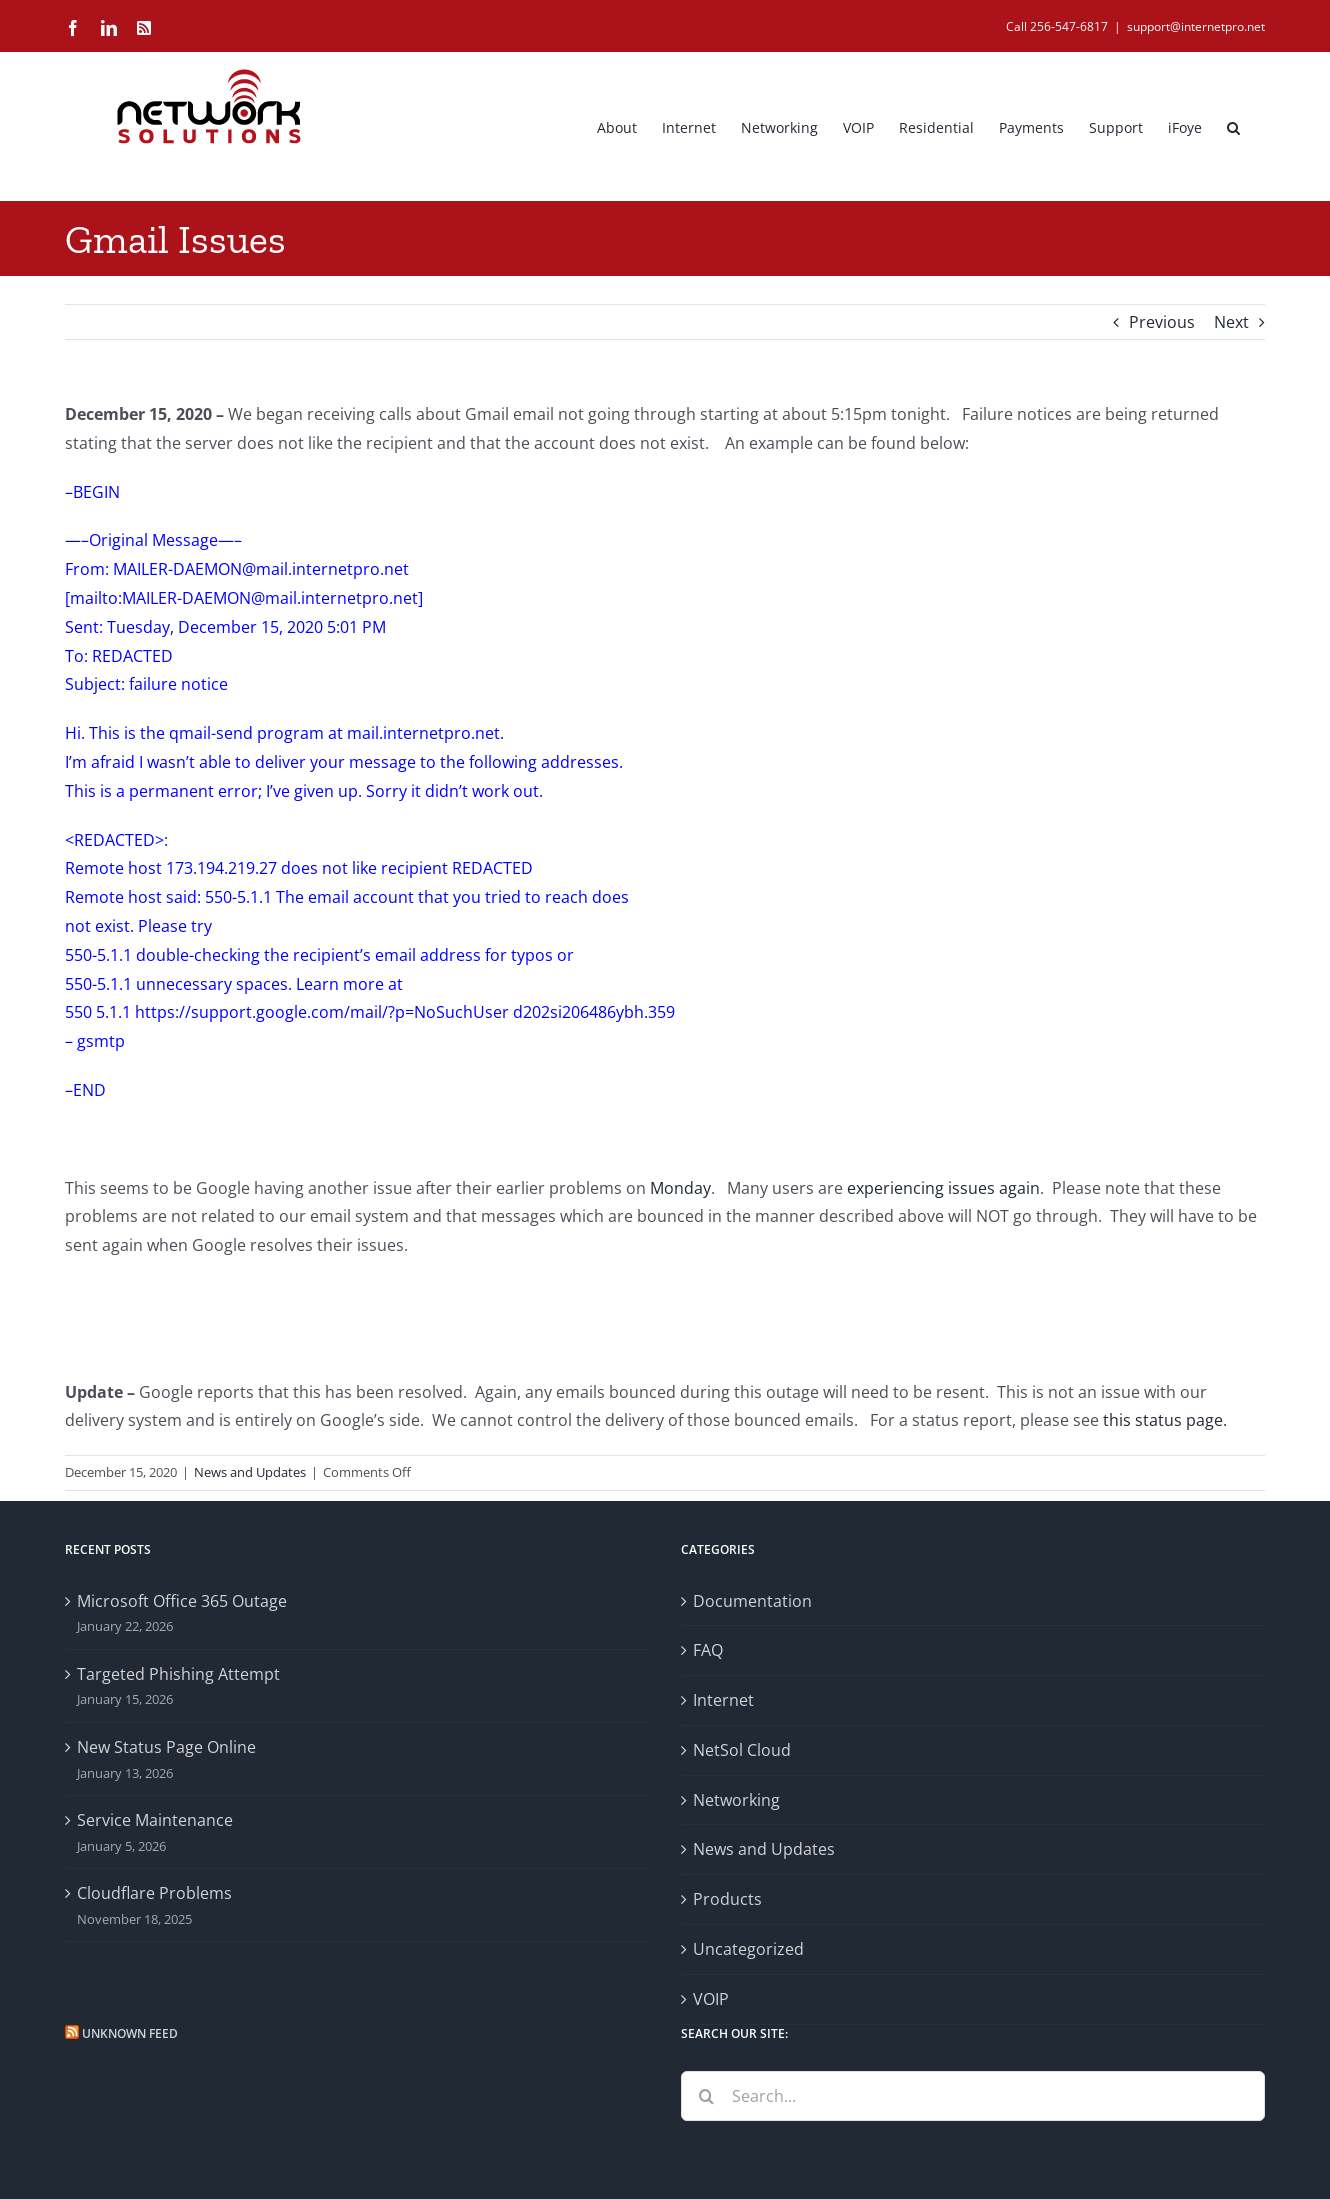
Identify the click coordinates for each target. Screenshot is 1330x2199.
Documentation (752, 1601)
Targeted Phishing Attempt (178, 1674)
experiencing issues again (943, 1188)
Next (1231, 322)
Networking (736, 1800)
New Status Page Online (166, 1747)
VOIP (711, 1999)
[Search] (706, 2096)
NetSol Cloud (742, 1750)
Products (727, 1899)
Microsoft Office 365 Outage (182, 1601)
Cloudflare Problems (154, 1893)
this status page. (1165, 1420)
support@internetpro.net (1196, 26)
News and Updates (250, 1472)
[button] (1233, 126)
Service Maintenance (155, 1820)
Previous (1162, 322)
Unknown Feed (130, 2033)
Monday (680, 1188)
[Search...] (973, 2096)
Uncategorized (748, 1949)
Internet (723, 1700)
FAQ (708, 1650)
